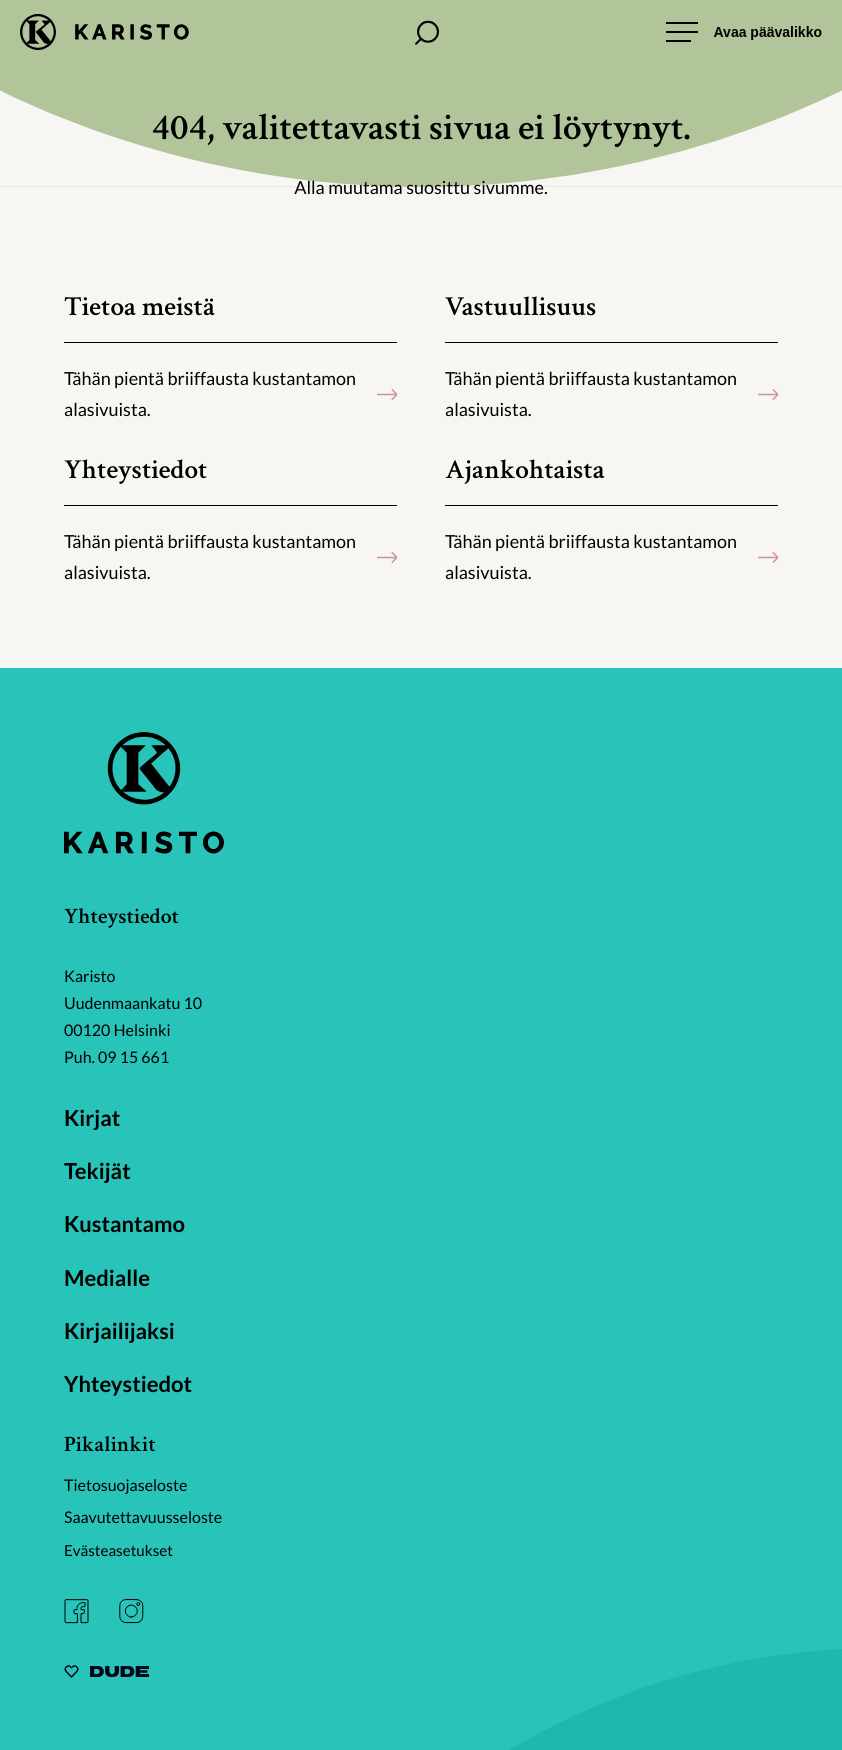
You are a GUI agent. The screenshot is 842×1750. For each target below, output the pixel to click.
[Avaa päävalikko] (744, 32)
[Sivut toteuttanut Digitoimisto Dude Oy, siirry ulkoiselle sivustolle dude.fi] (106, 1671)
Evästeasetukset (121, 1548)
